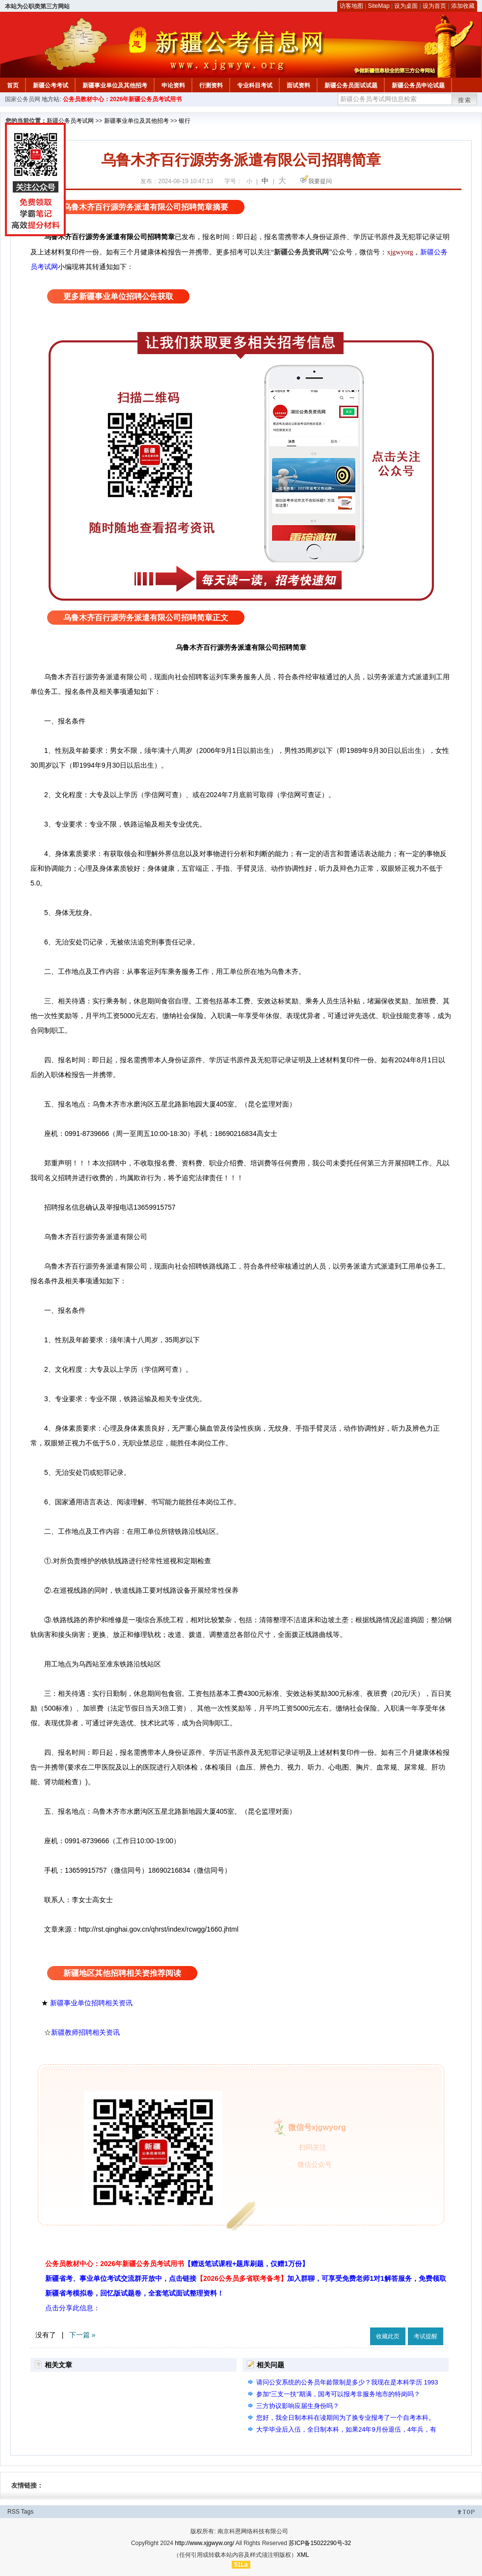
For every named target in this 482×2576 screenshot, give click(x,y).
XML (303, 2554)
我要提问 (320, 181)
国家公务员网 (22, 99)
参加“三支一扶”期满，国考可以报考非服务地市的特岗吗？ (338, 2394)
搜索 (465, 100)
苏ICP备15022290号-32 (320, 2543)
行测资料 (211, 85)
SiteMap (379, 5)
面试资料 (298, 85)
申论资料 (173, 85)
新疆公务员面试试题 (350, 85)
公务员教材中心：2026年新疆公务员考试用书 (122, 99)
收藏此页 (388, 2336)
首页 (13, 85)
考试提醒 (425, 2336)
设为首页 (434, 5)
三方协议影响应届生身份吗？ (297, 2406)
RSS (13, 2511)
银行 (184, 120)
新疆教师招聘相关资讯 (85, 2032)
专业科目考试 (254, 85)
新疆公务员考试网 (70, 120)
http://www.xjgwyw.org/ (204, 2543)
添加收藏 (463, 5)
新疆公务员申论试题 (418, 85)
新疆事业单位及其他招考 (114, 85)
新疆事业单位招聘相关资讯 (91, 2003)
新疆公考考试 (50, 85)
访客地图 (351, 5)
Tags (27, 2511)
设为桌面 (406, 5)
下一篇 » (82, 2335)
